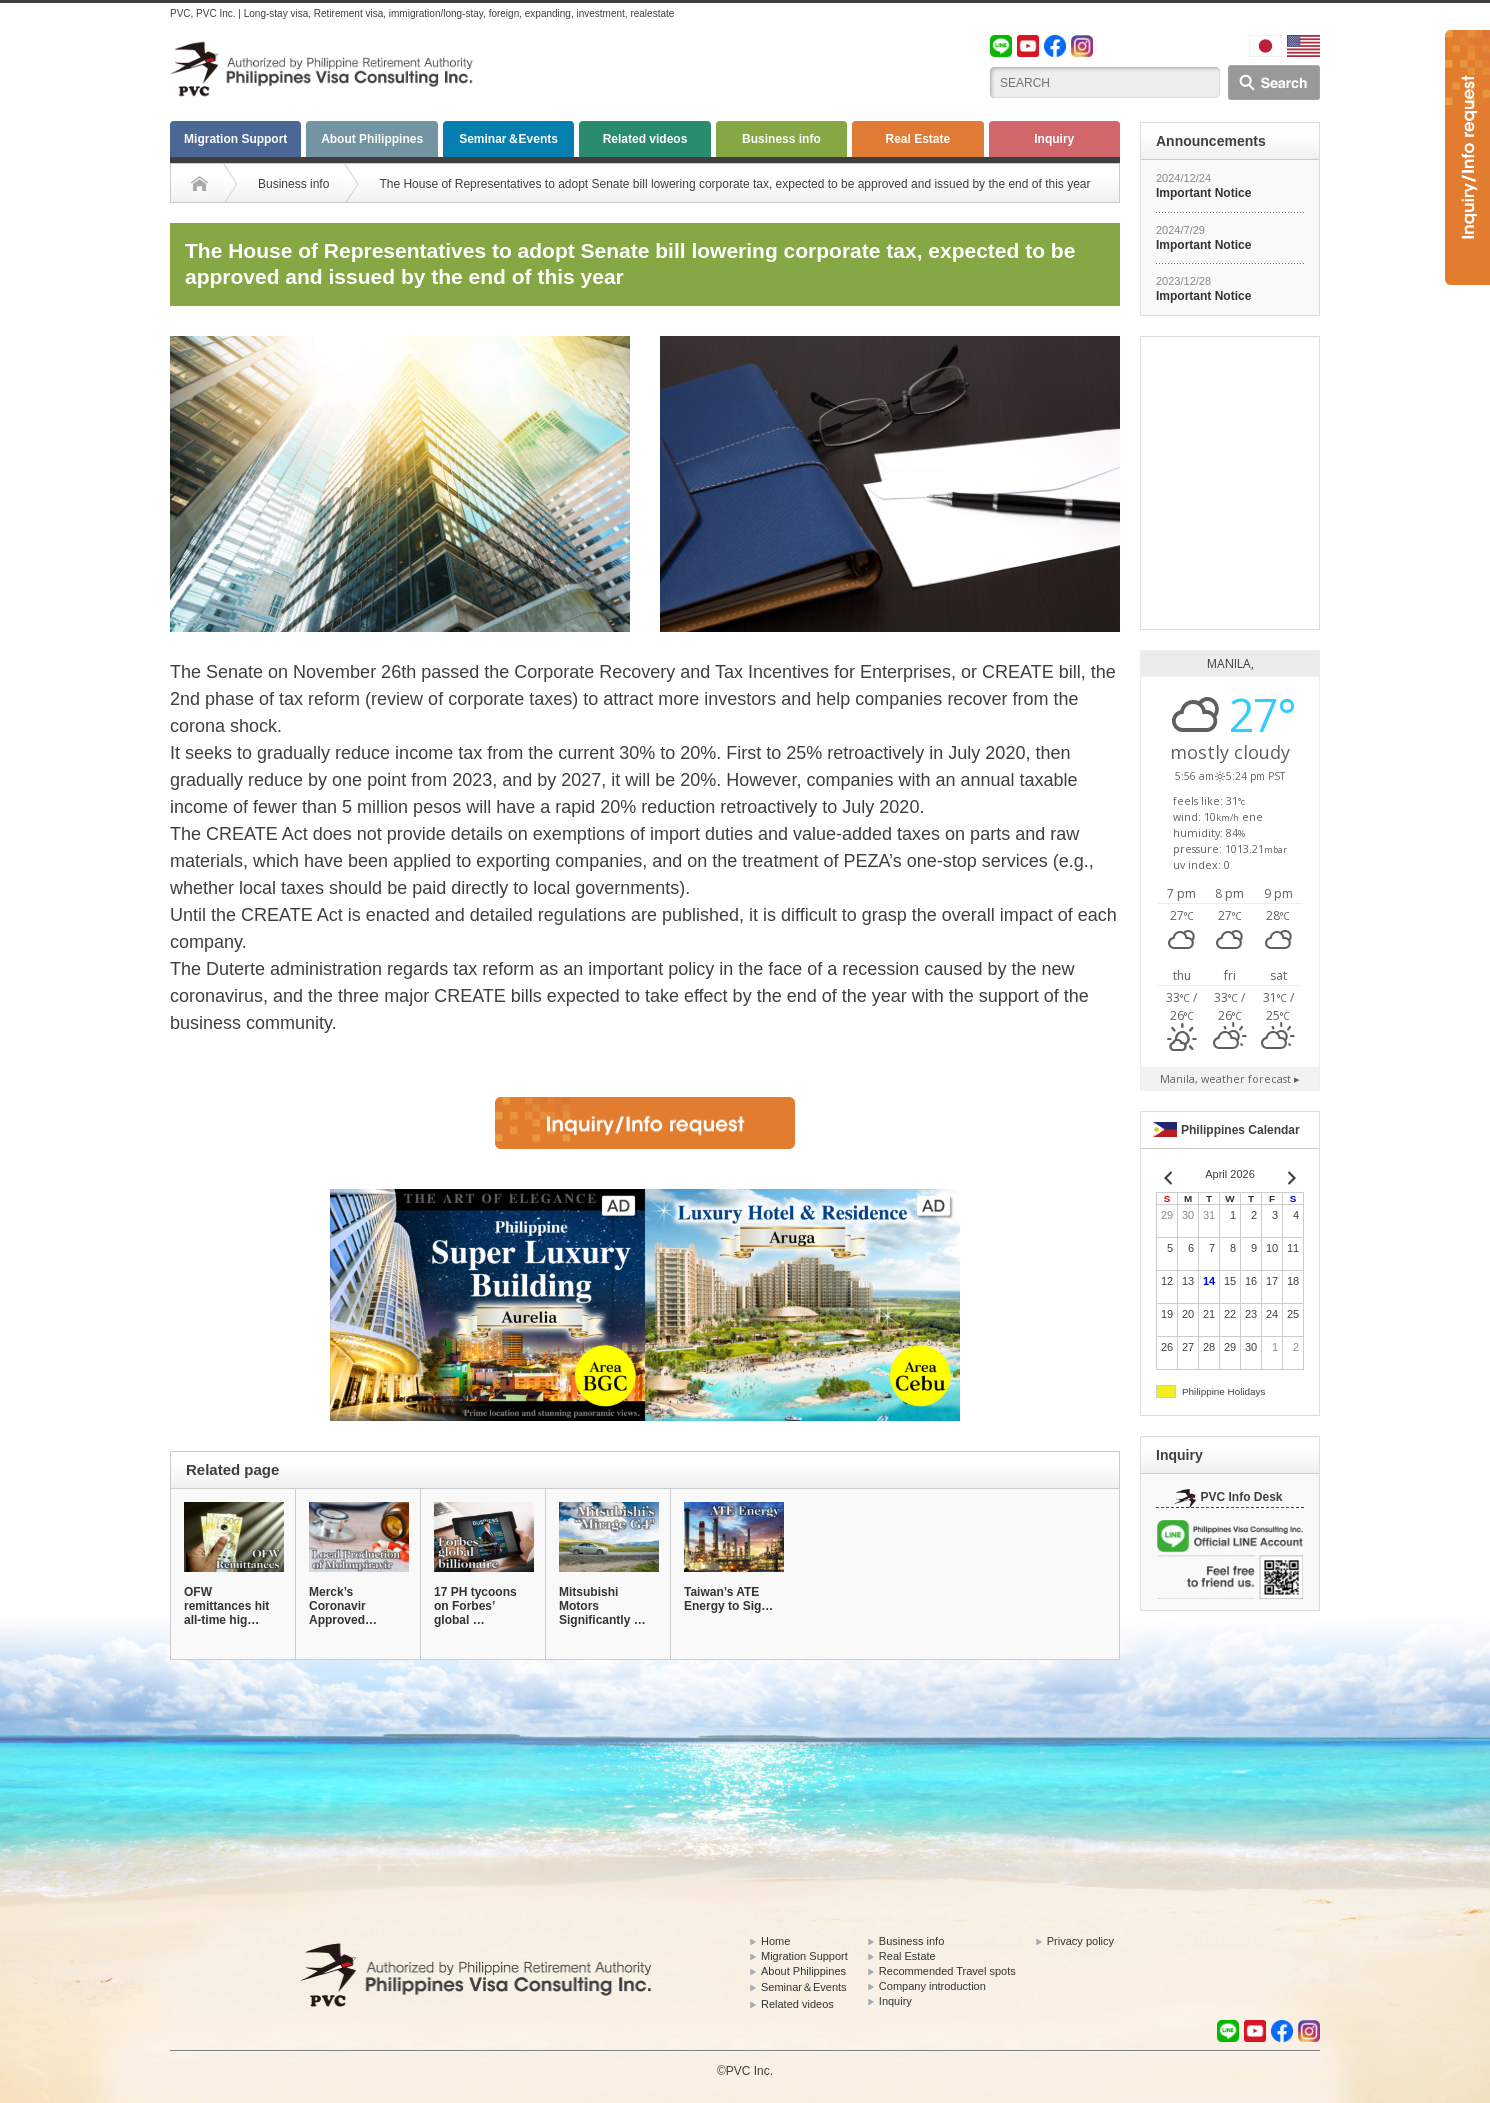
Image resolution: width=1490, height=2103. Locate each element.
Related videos (645, 139)
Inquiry (1054, 139)
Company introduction (932, 1986)
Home (775, 1941)
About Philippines (372, 139)
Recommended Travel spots (947, 1971)
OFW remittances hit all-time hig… (226, 1606)
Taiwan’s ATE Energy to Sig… (728, 1599)
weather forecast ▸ (1230, 1078)
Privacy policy (1080, 1941)
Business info (781, 139)
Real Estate (917, 139)
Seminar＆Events (508, 139)
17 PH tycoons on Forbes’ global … (475, 1606)
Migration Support (235, 139)
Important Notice (1203, 193)
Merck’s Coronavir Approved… (343, 1606)
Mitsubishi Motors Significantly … (602, 1606)
